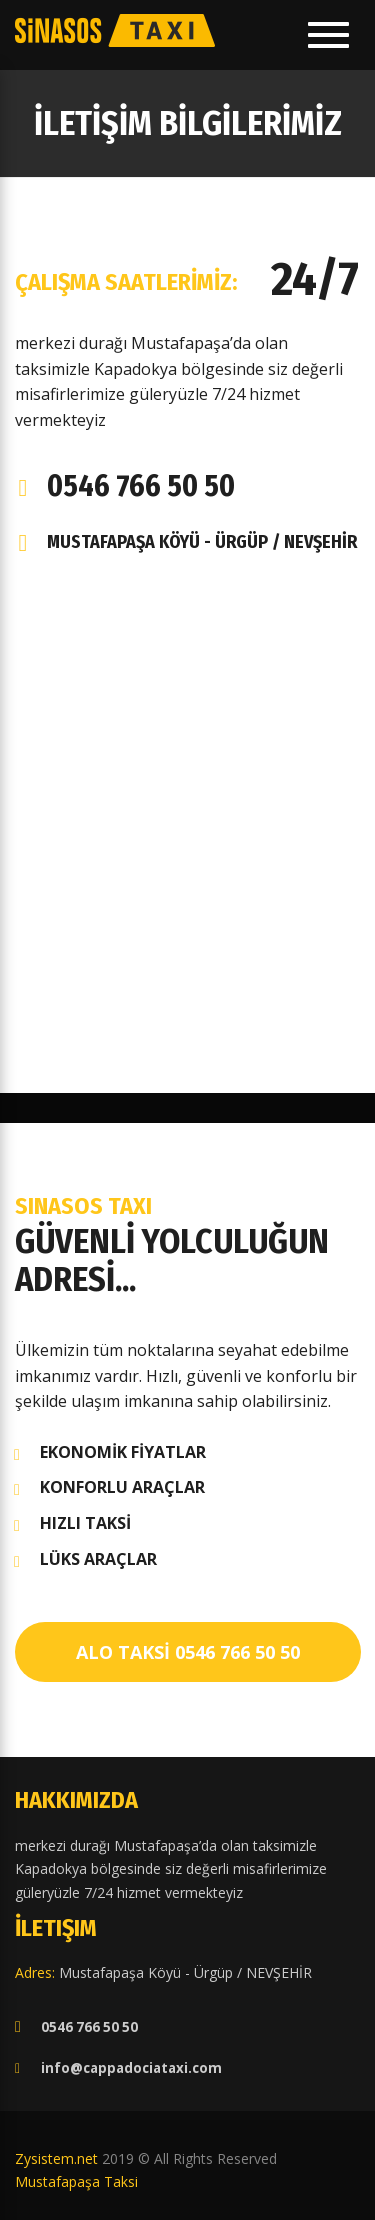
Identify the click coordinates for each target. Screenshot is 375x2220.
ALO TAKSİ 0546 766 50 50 (188, 1652)
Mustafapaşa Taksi (76, 2181)
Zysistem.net (56, 2158)
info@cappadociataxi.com (131, 2068)
